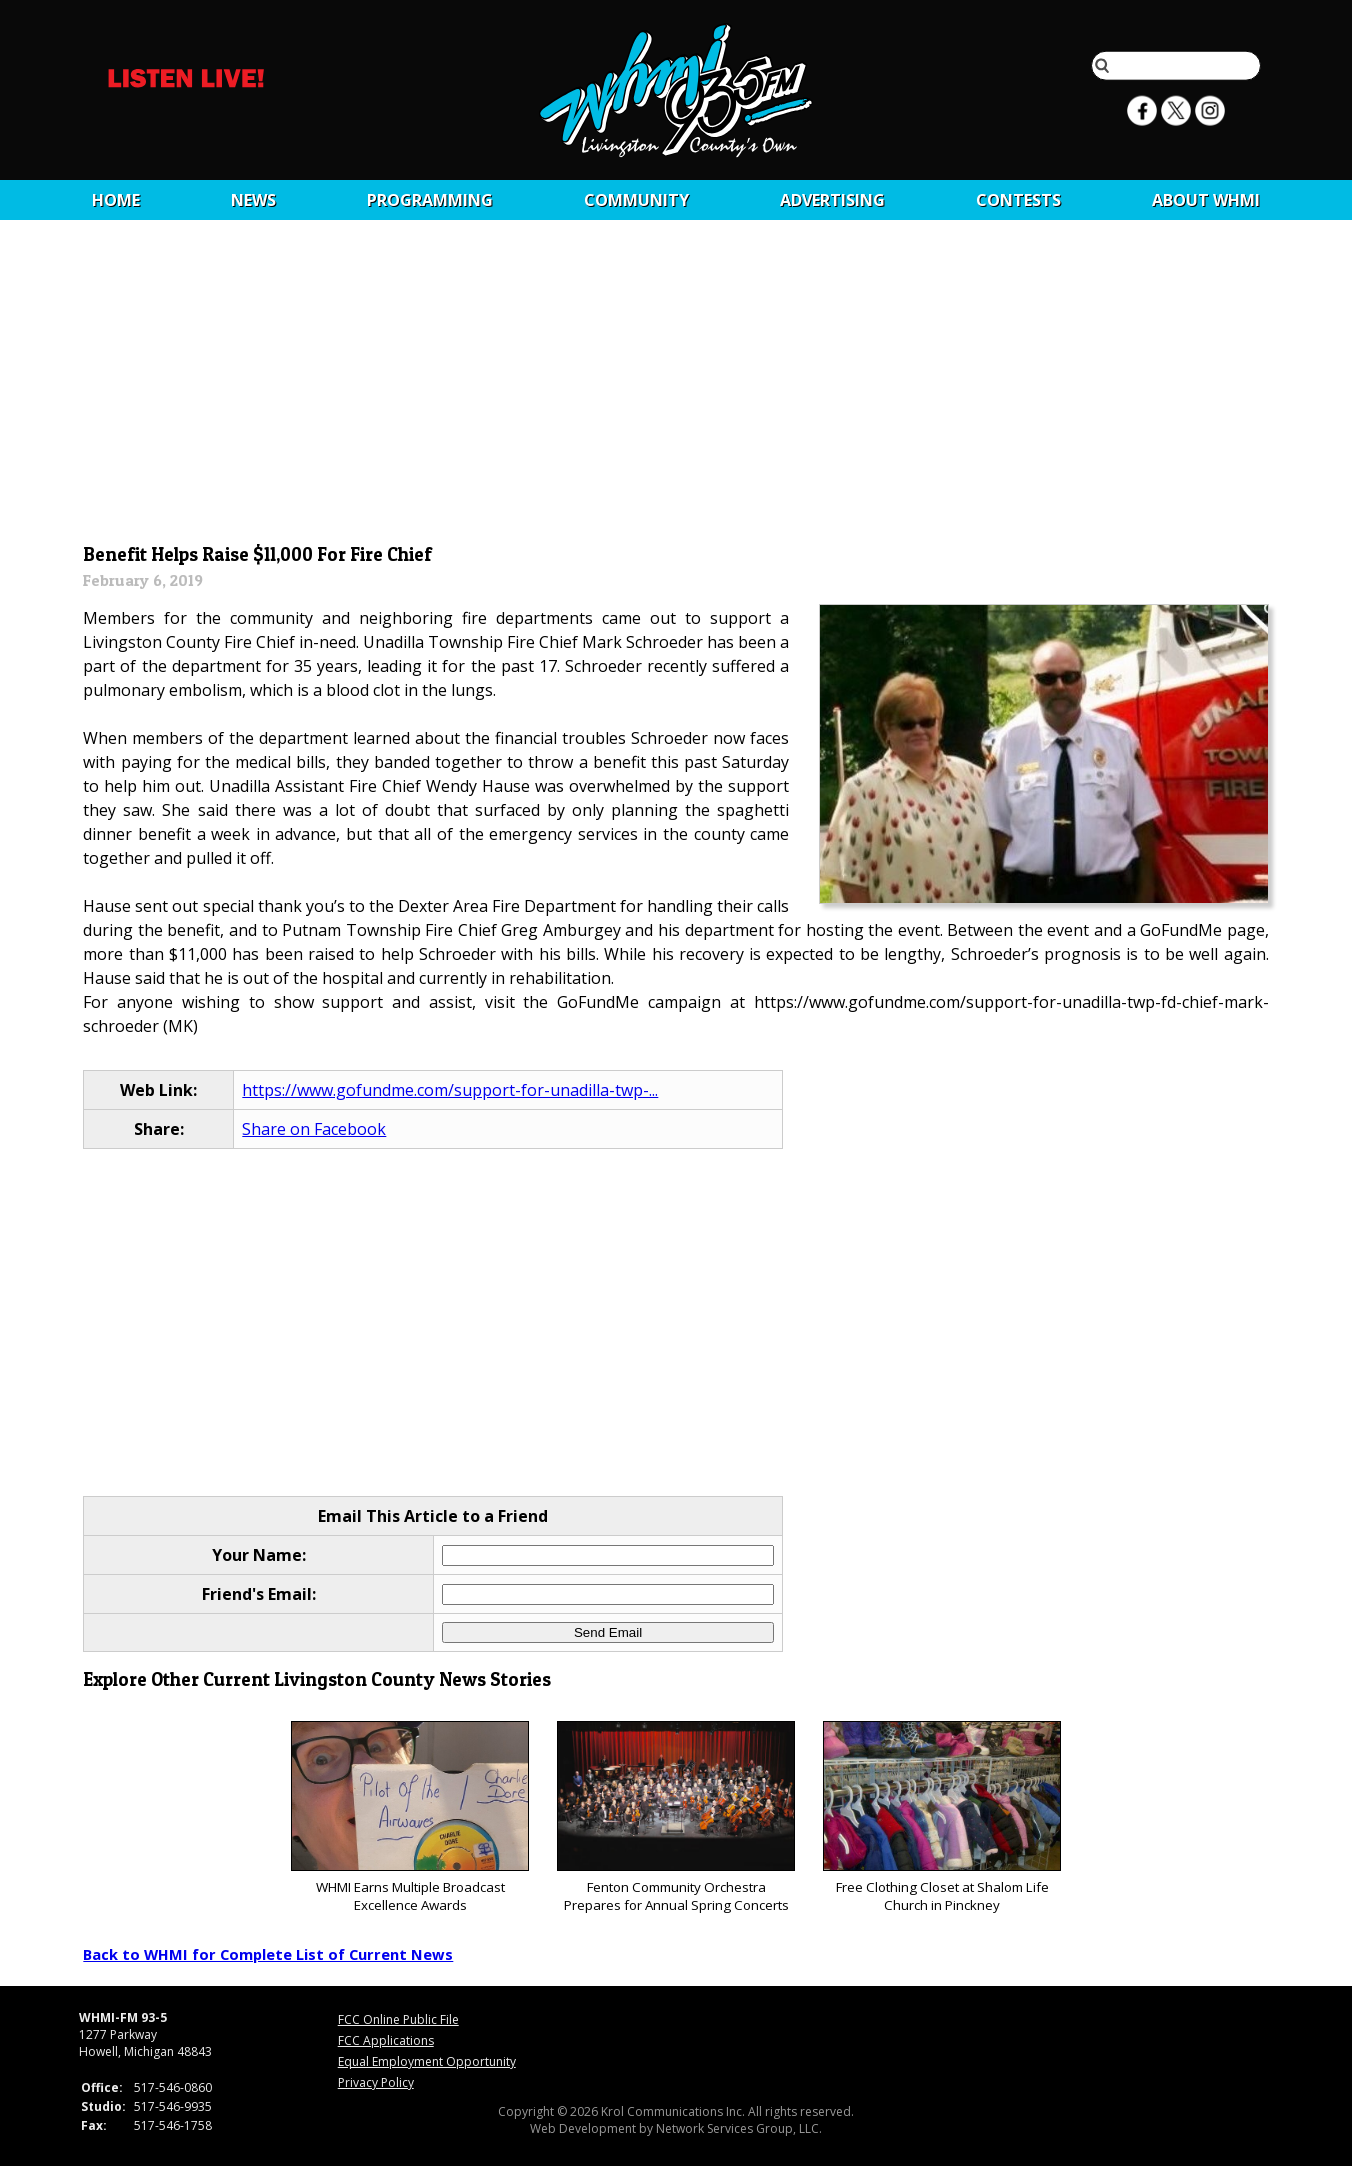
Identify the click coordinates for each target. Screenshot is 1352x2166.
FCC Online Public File (398, 2019)
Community (636, 200)
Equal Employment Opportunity (427, 2061)
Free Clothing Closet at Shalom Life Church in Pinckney (941, 1817)
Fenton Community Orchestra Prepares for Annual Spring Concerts (675, 1817)
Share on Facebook (314, 1129)
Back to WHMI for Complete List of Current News (268, 1954)
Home (116, 200)
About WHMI (1206, 200)
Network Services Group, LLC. (739, 2128)
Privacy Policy (376, 2082)
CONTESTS (1018, 200)
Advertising (832, 200)
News (253, 200)
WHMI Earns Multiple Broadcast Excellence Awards (409, 1817)
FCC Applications (386, 2040)
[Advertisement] (676, 387)
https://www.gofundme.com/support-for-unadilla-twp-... (450, 1090)
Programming (430, 200)
